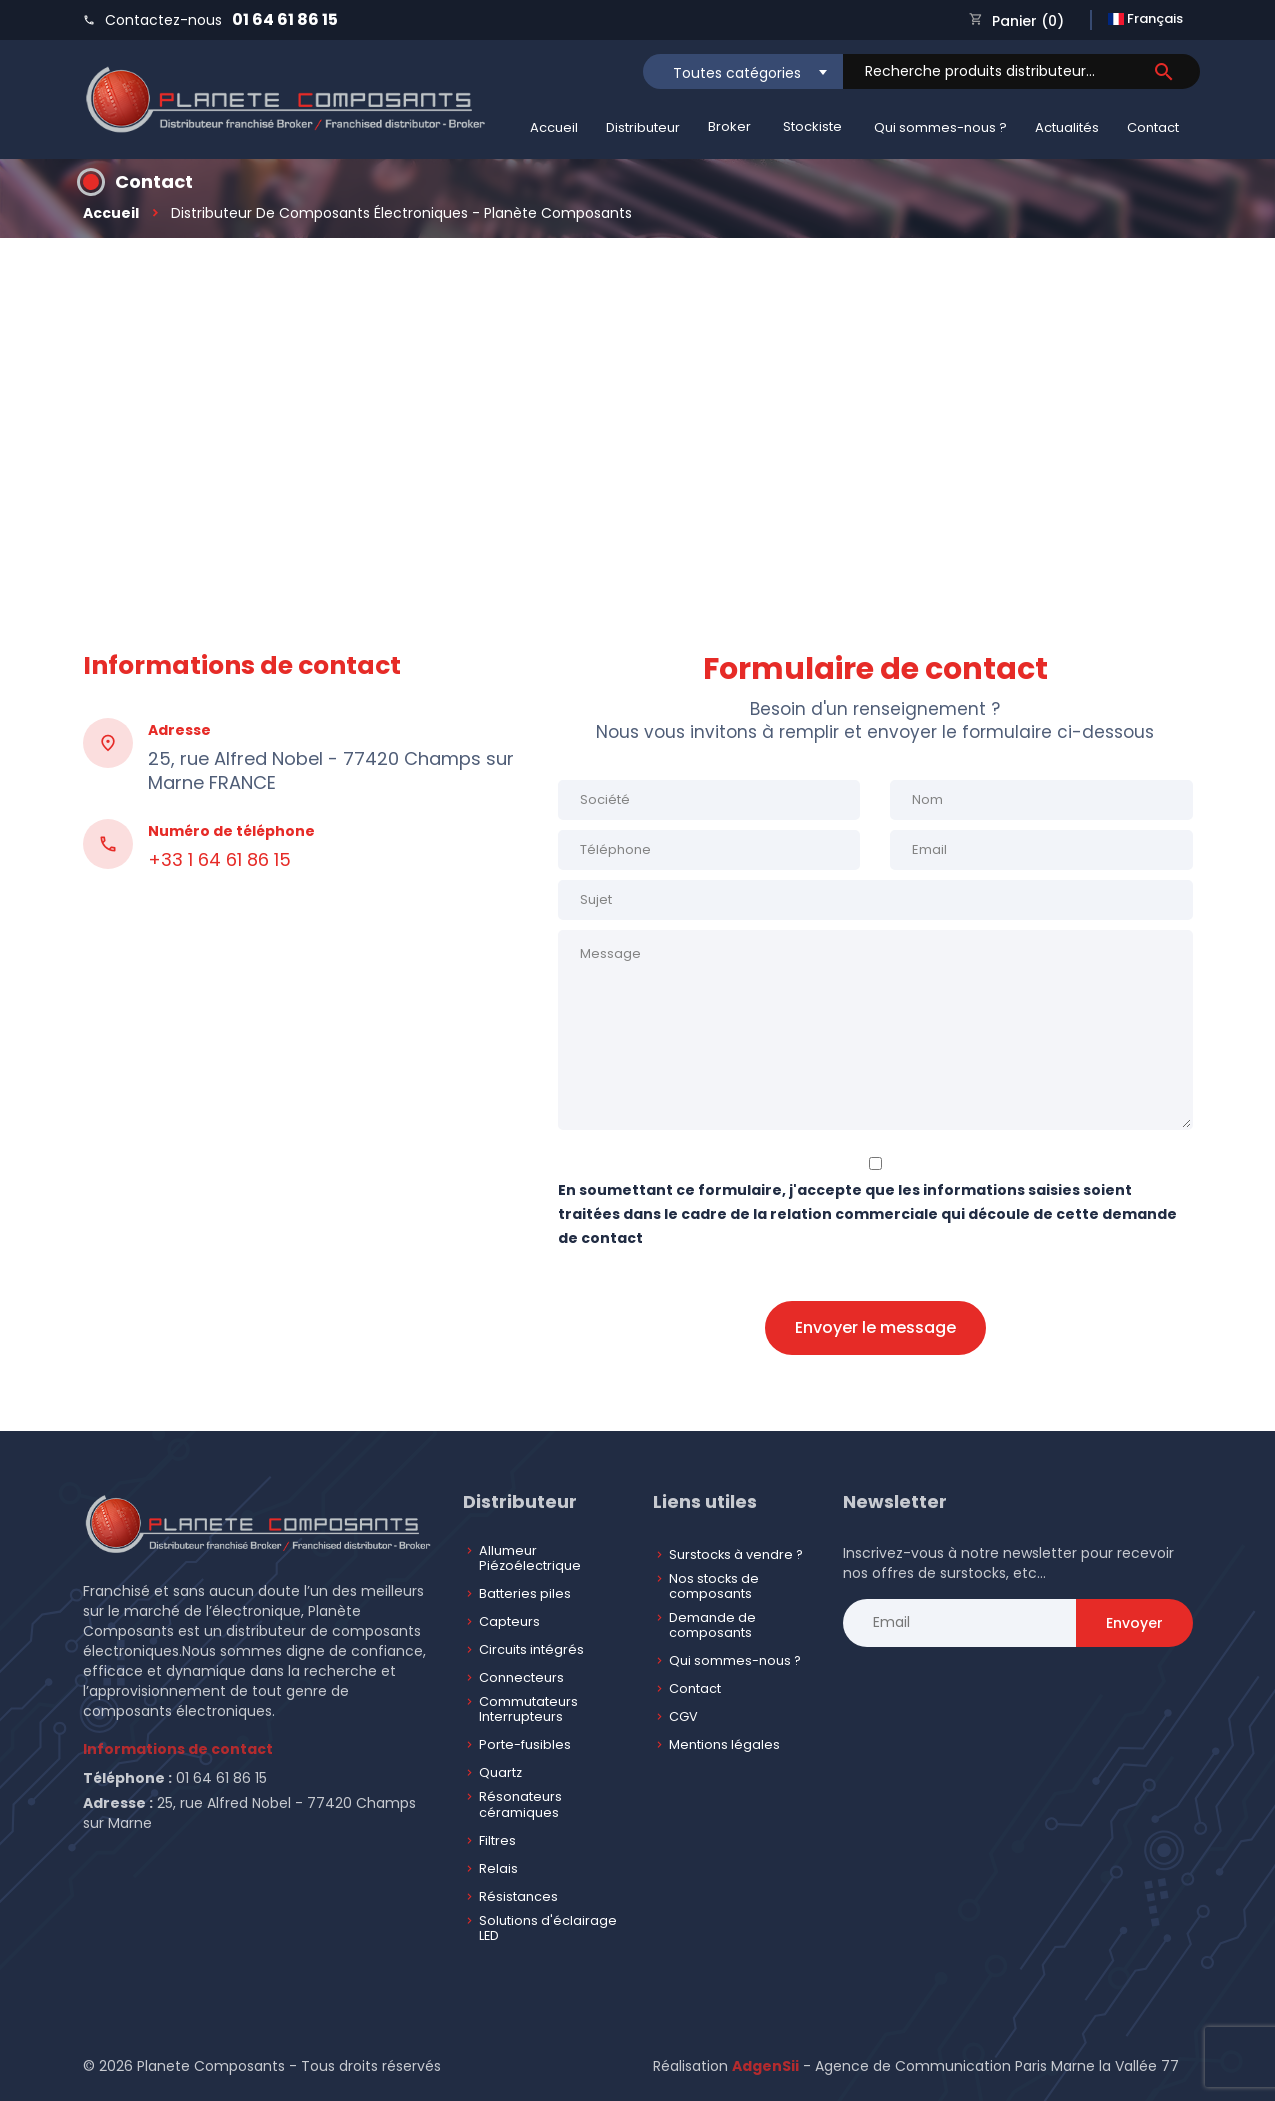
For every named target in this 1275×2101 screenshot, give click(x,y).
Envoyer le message (875, 1327)
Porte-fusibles (525, 1744)
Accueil (554, 127)
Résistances (518, 1896)
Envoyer (1134, 1623)
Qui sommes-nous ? (940, 127)
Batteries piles (525, 1593)
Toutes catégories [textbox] (737, 73)
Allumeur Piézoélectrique (530, 1558)
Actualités (1067, 127)
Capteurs (509, 1621)
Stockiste (812, 126)
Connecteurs (521, 1677)
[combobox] (743, 71)
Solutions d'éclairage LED (548, 1928)
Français (1145, 18)
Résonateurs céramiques (520, 1804)
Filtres (497, 1840)
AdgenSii (765, 2066)
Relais (498, 1868)
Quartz (500, 1772)
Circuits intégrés (531, 1649)
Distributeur (643, 127)
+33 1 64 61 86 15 (219, 860)
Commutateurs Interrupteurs (528, 1709)
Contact (1153, 127)
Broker (729, 126)
